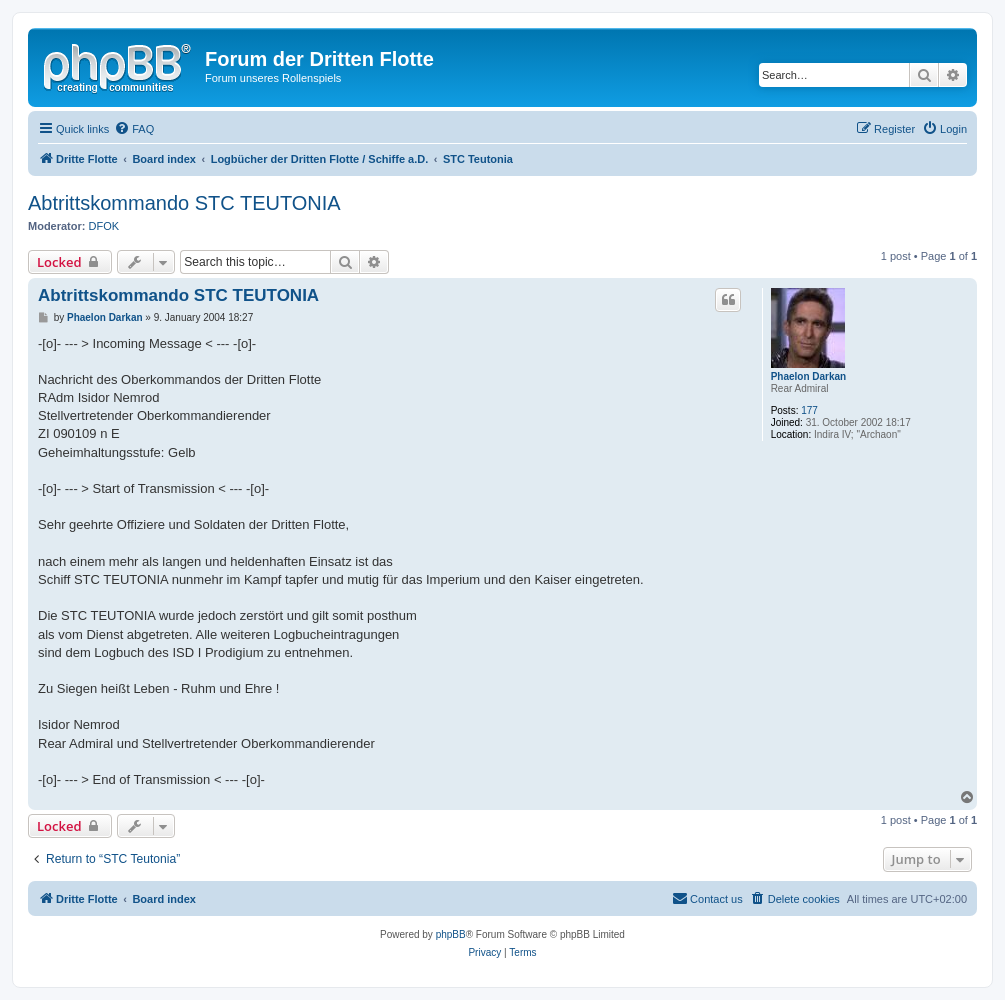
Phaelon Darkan (809, 376)
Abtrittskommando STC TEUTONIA (184, 203)
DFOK (104, 226)
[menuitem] (134, 129)
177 (809, 410)
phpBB (451, 934)
